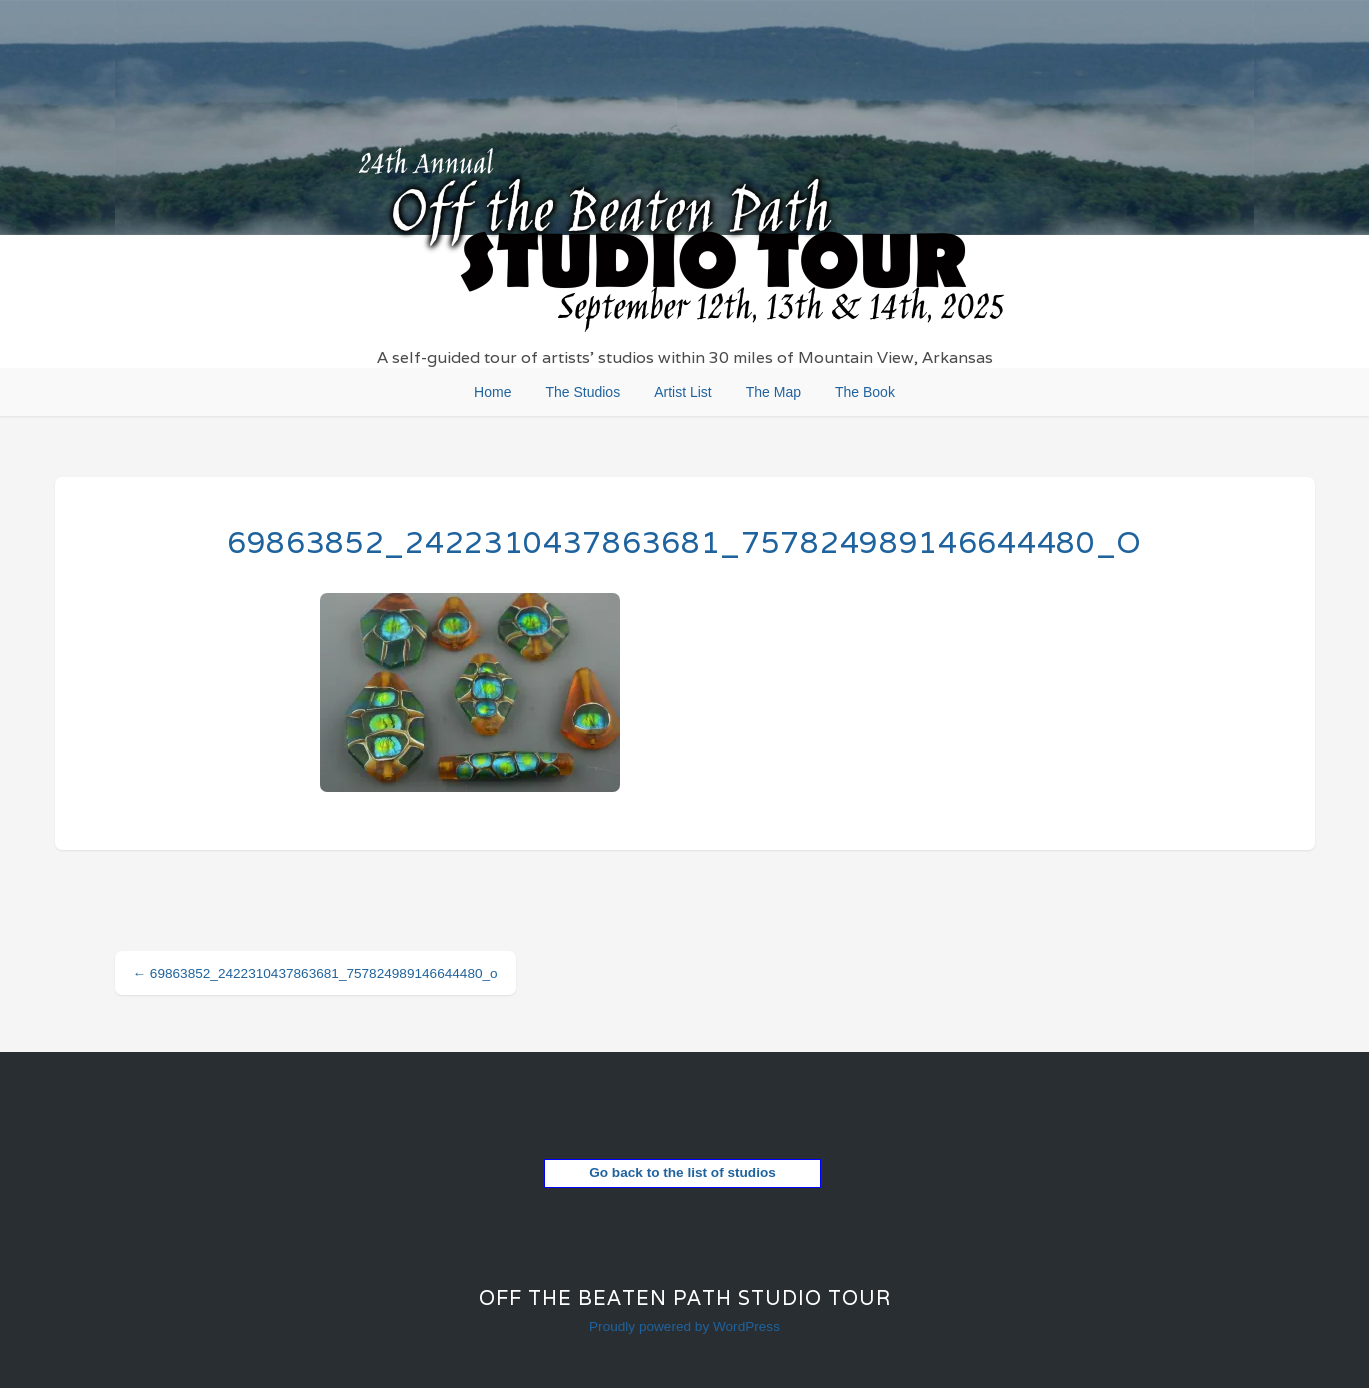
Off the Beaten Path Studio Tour (685, 1298)
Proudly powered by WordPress (684, 1326)
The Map (773, 392)
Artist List (683, 392)
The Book (865, 392)
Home (492, 392)
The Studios (582, 392)
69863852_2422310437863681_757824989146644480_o (684, 542)
